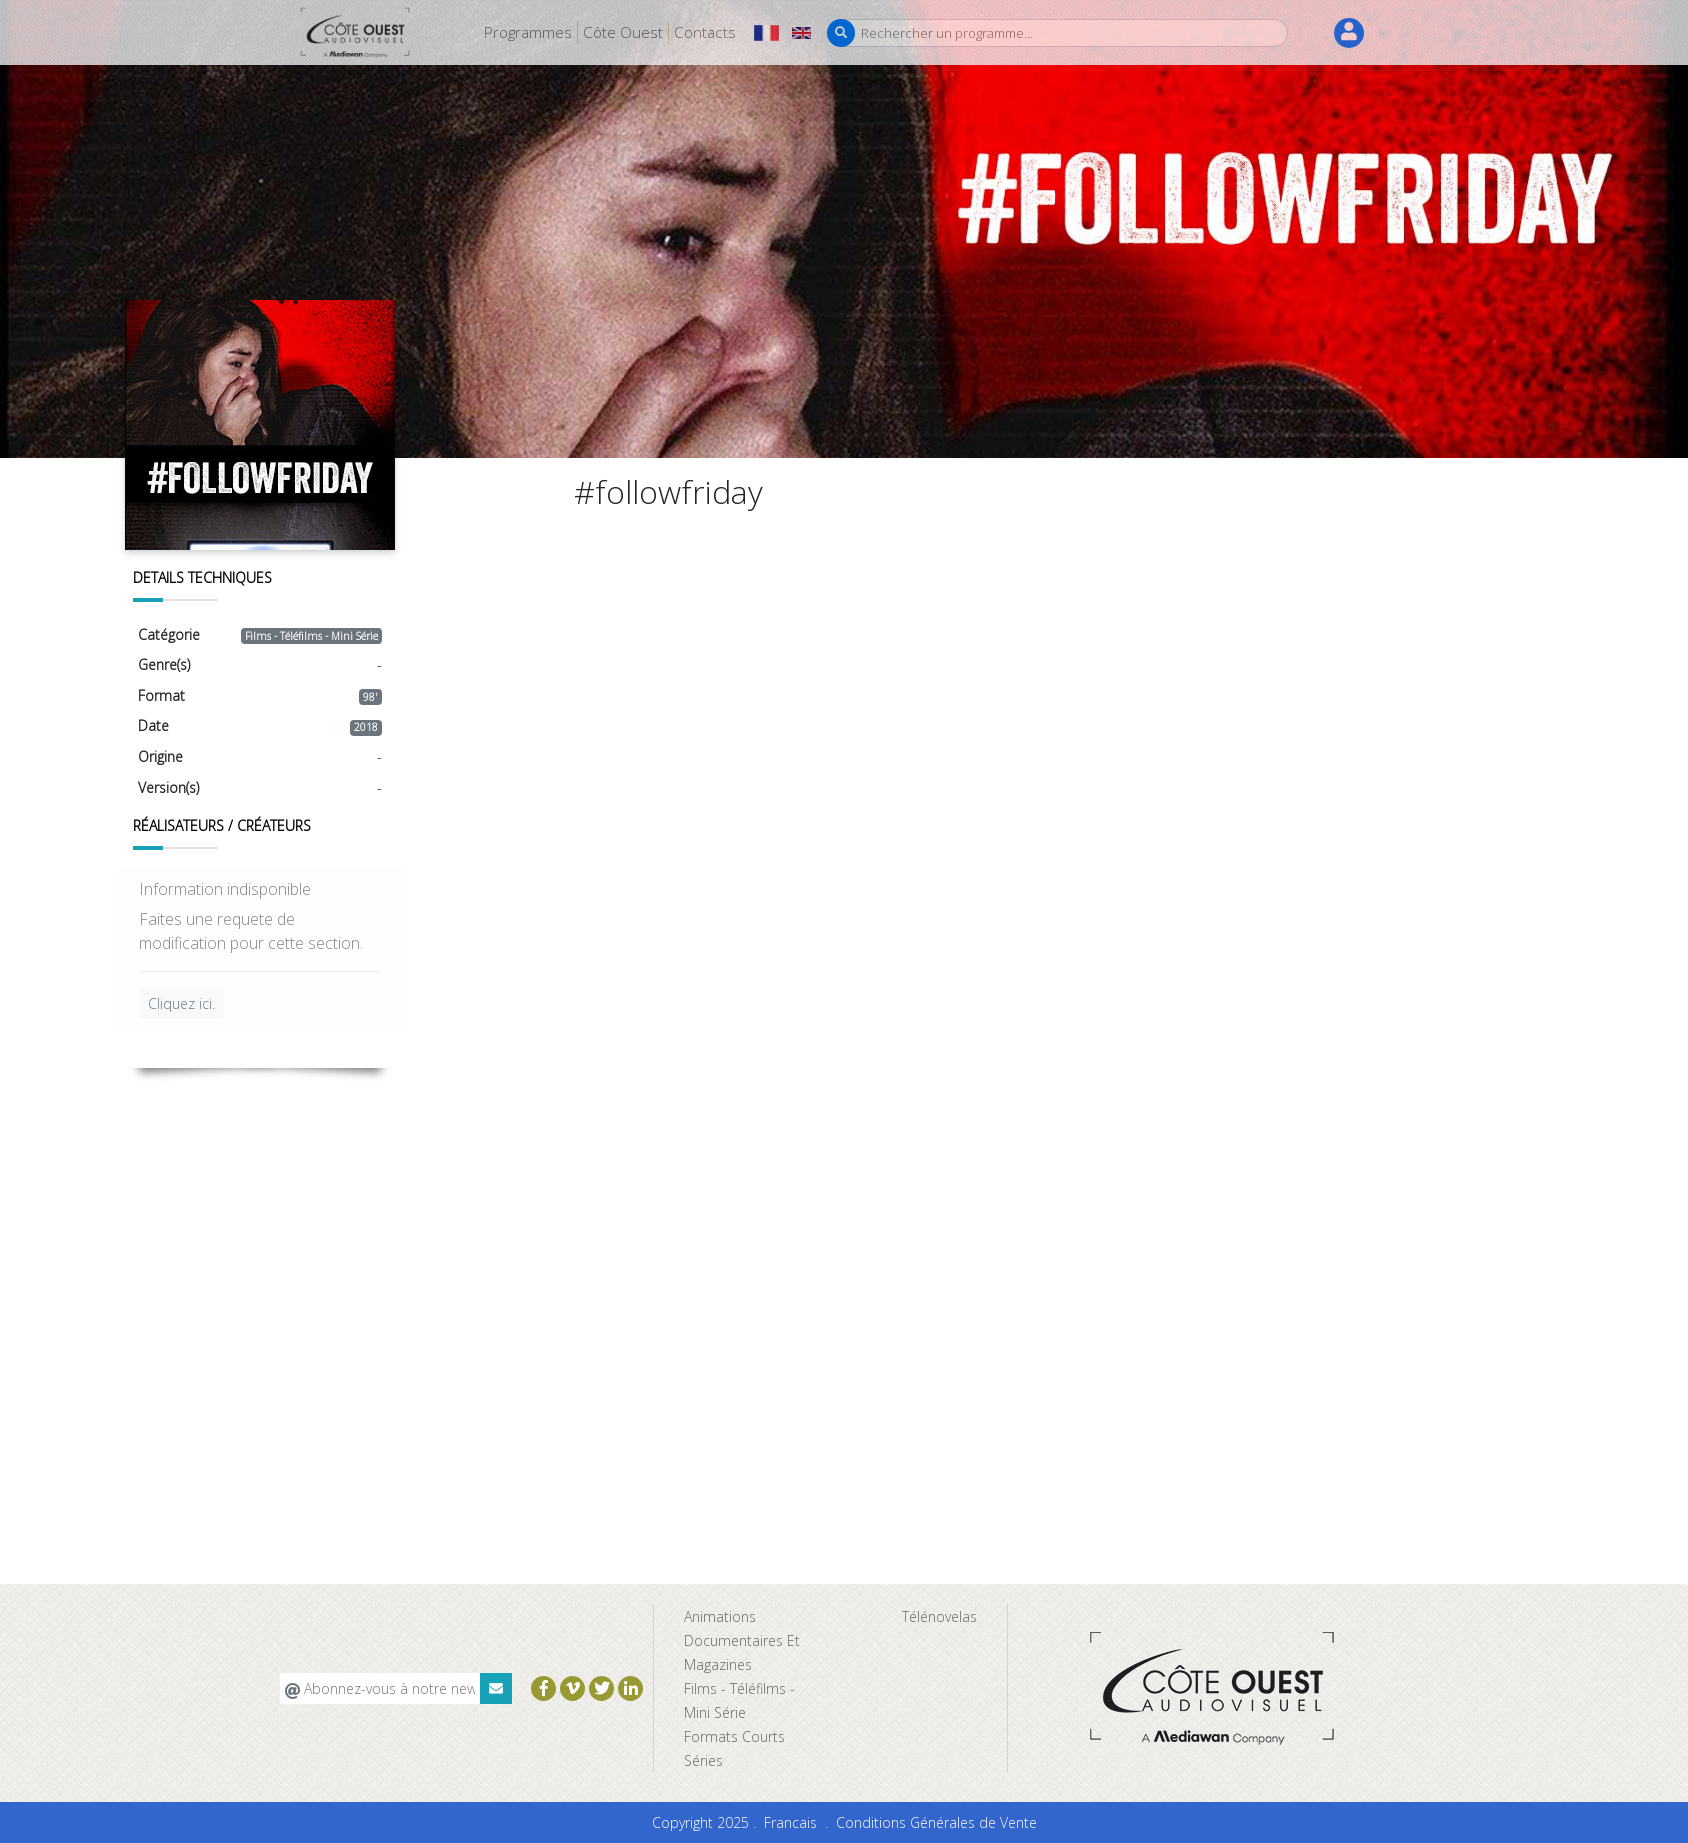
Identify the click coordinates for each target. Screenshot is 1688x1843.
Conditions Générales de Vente (936, 1822)
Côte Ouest (623, 32)
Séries (703, 1760)
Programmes (528, 32)
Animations (720, 1616)
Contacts (705, 32)
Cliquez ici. (181, 1003)
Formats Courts (734, 1736)
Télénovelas (939, 1616)
